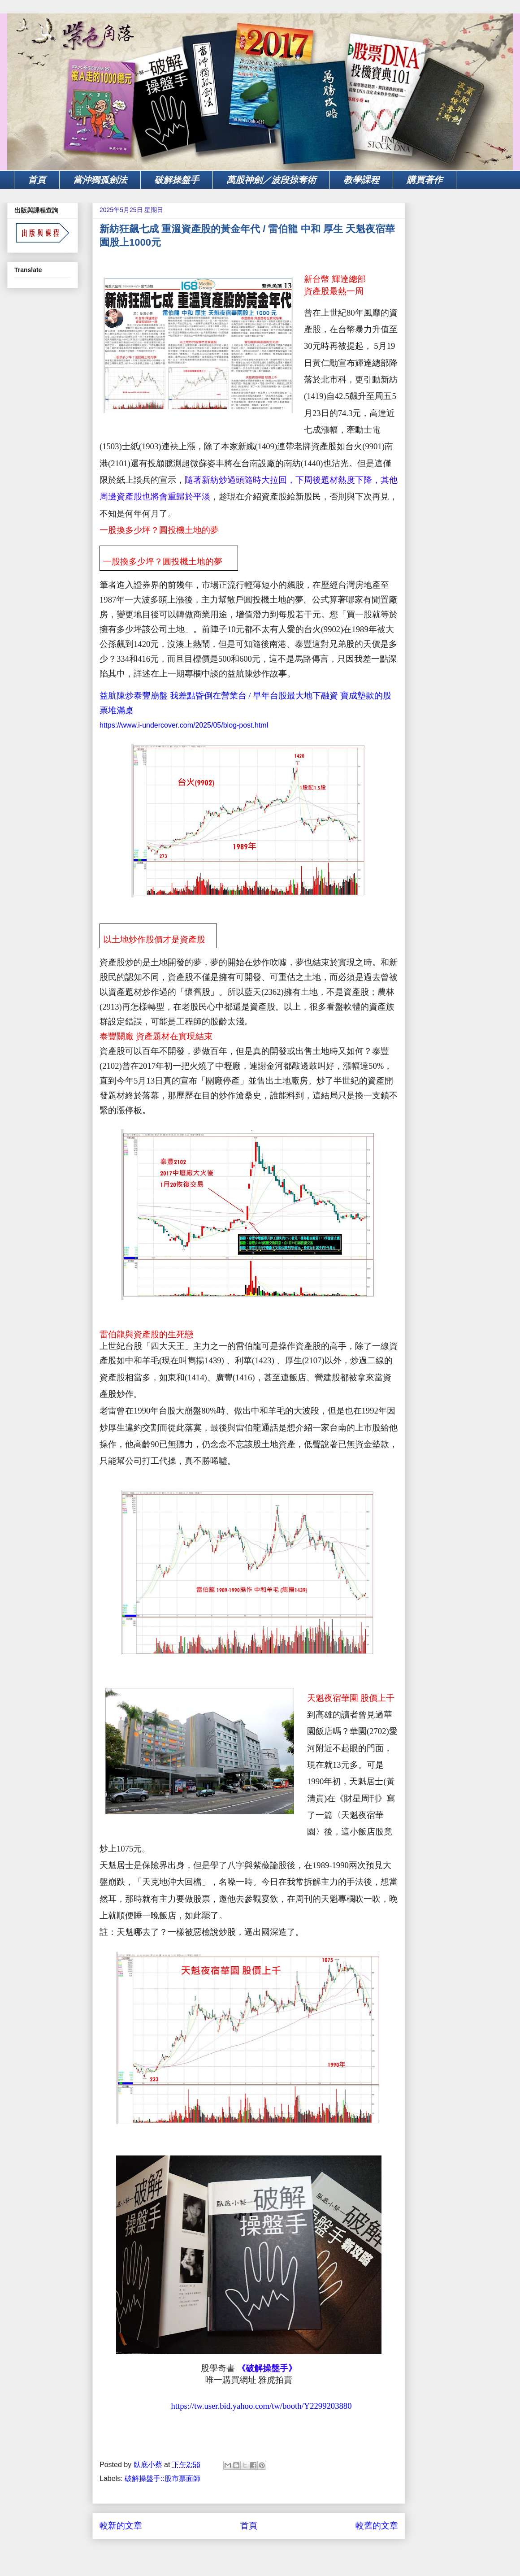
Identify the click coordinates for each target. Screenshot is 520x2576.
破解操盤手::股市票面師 (162, 2478)
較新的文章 (121, 2525)
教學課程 (361, 180)
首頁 (37, 180)
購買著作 (424, 180)
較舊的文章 (376, 2525)
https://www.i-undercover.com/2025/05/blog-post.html (184, 725)
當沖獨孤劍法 (100, 180)
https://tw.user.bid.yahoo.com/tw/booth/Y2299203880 (260, 2406)
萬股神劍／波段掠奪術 (271, 180)
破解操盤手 (176, 180)
